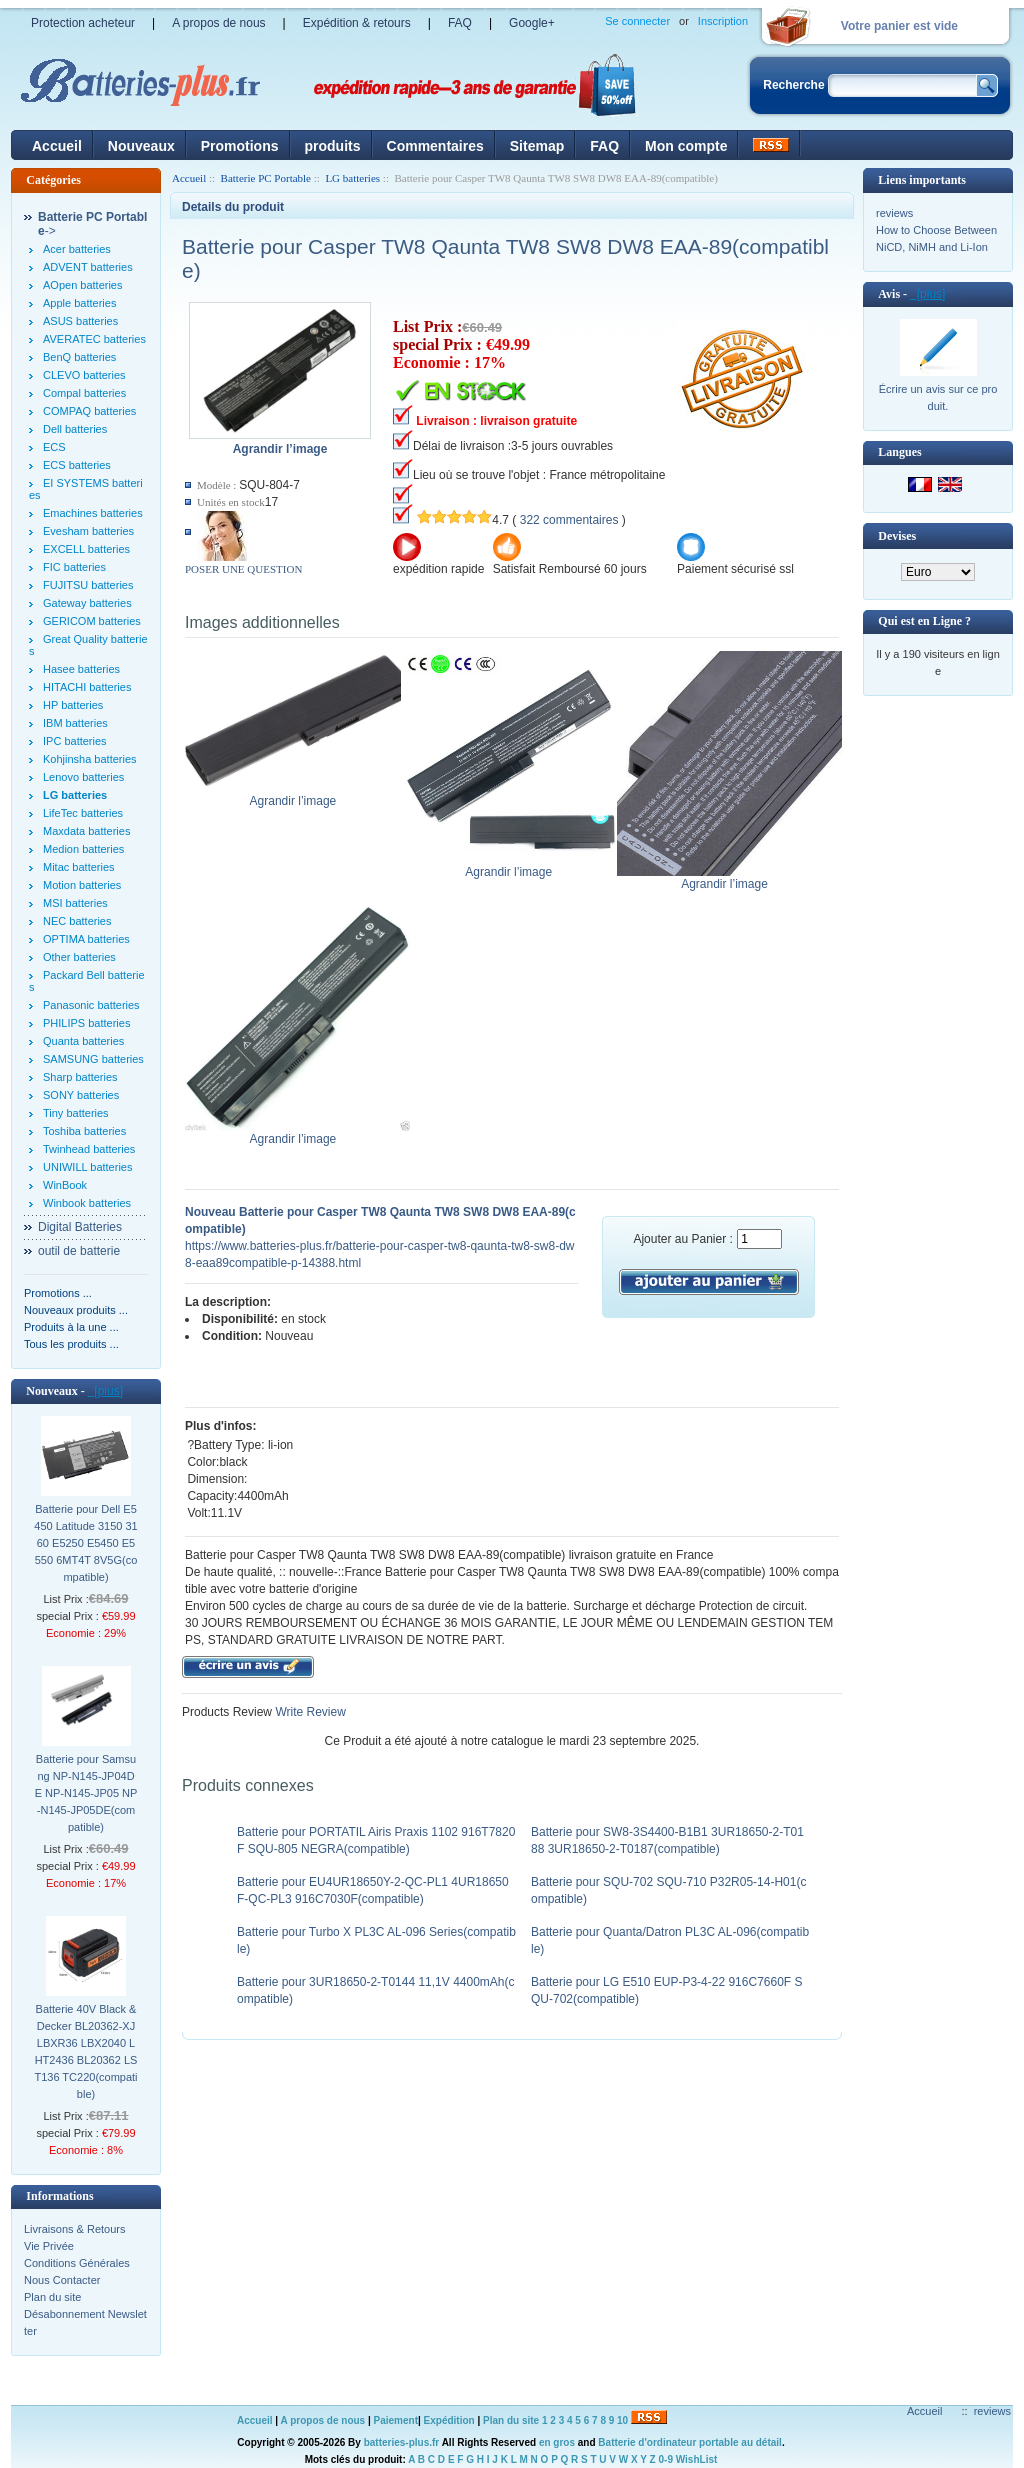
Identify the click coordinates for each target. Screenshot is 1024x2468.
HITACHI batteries (87, 687)
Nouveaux (141, 146)
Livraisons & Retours (75, 2229)
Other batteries (79, 957)
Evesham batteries (88, 531)
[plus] (105, 1391)
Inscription (723, 21)
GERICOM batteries (92, 621)
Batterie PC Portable (266, 178)
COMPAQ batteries (89, 411)
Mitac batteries (79, 867)
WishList (697, 2459)
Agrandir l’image (297, 795)
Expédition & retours (357, 23)
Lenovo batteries (83, 777)
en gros (557, 2442)
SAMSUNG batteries (93, 1059)
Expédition (449, 2420)
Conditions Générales (77, 2263)
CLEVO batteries (84, 375)
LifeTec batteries (83, 813)
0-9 (666, 2459)
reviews (894, 213)
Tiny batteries (76, 1113)
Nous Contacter (62, 2280)
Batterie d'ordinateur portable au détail (690, 2442)
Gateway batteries (87, 603)
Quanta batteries (83, 1041)
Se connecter (637, 21)
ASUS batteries (80, 321)
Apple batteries (79, 303)
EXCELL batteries (86, 549)
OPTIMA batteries (86, 939)
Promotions (240, 146)
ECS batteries (77, 465)
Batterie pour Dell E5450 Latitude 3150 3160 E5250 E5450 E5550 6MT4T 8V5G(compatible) (85, 1543)
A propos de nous (218, 23)
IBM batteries (75, 723)
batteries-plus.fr (402, 2442)
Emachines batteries (93, 513)
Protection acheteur (83, 23)
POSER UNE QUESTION (243, 569)
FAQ (460, 23)
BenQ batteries (79, 357)
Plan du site (52, 2297)
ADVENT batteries (88, 267)
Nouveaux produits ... (76, 1310)
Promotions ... (58, 1293)
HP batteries (73, 705)
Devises (897, 536)
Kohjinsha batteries (90, 759)
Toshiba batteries (84, 1131)
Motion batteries (82, 885)
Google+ (532, 23)
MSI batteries (75, 903)
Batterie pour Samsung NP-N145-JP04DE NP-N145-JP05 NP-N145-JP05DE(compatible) (86, 1793)
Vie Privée (49, 2246)
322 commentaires (569, 520)
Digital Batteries (80, 1227)
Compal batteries (84, 393)
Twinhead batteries (89, 1149)
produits (333, 146)
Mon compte (686, 146)
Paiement (396, 2420)
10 (622, 2420)
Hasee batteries (81, 669)
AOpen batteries (83, 285)
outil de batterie (79, 1251)
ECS (54, 447)
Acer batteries (77, 249)
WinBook (65, 1185)
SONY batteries (81, 1095)
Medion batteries (83, 849)
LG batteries (352, 178)
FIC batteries (74, 567)
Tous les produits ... (71, 1344)
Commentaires (435, 146)
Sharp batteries (80, 1077)
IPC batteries (75, 741)
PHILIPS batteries (86, 1023)
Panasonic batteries (91, 1005)
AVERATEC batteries (94, 339)
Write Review (309, 1712)
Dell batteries (75, 429)
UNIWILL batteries (87, 1167)
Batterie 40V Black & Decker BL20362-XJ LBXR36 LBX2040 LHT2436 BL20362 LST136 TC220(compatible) (85, 2051)
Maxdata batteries (86, 831)
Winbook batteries (87, 1203)
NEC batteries (77, 921)
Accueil (57, 146)
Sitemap (537, 146)
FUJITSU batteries (88, 585)
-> (92, 224)
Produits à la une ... (71, 1327)
